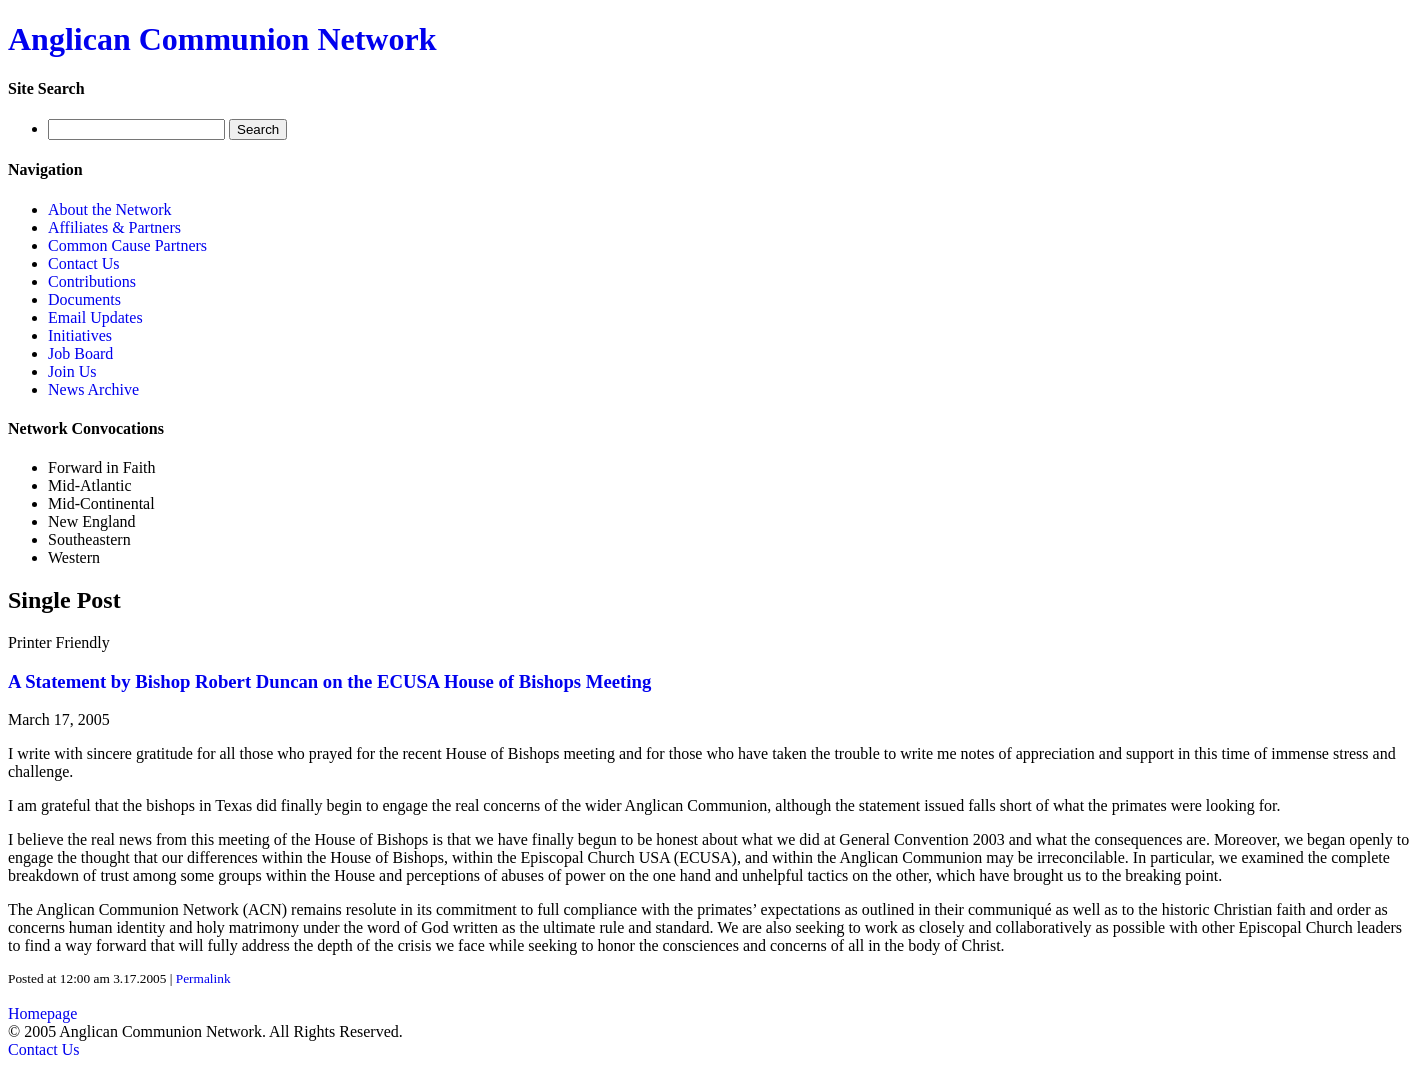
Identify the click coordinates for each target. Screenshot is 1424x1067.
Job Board (80, 353)
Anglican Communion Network (222, 39)
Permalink (203, 978)
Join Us (72, 371)
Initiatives (80, 335)
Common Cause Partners (127, 245)
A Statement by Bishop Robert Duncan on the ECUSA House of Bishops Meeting (329, 681)
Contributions (92, 281)
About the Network (110, 209)
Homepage (42, 1013)
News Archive (93, 389)
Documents (84, 299)
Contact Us (84, 263)
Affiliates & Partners (114, 227)
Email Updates (95, 317)
